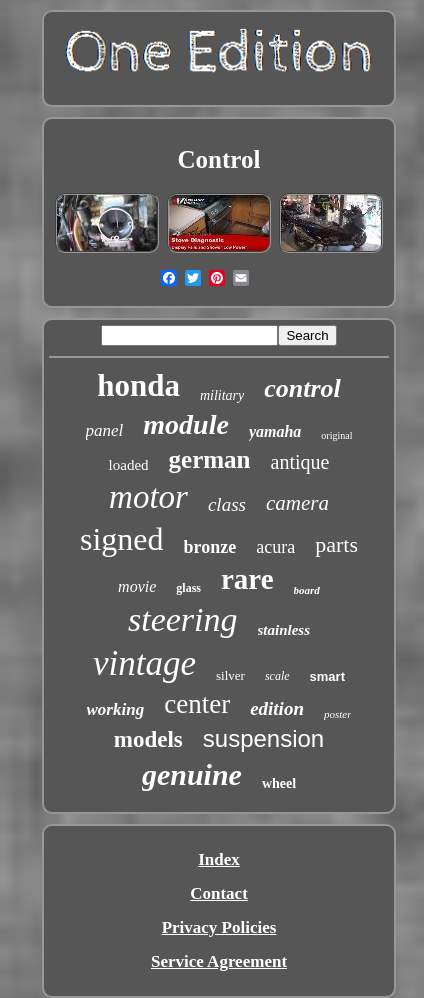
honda (138, 385)
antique (300, 462)
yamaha (275, 431)
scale (277, 676)
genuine (192, 774)
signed (122, 539)
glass (188, 588)
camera (297, 503)
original (336, 435)
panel (105, 430)
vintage (144, 663)
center (197, 704)
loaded (129, 465)
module (186, 424)
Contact (219, 893)
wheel (279, 783)
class (227, 504)
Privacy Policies (219, 927)
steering (183, 619)
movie (137, 586)
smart (327, 676)
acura (275, 547)
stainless (284, 630)
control (302, 388)
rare (247, 579)
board (307, 590)
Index (219, 859)
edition (277, 708)
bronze (210, 547)
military (222, 395)
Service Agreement (219, 961)
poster (338, 714)
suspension (263, 738)
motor (148, 497)
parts (336, 544)
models (148, 739)
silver (230, 675)
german (210, 459)
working (116, 709)
